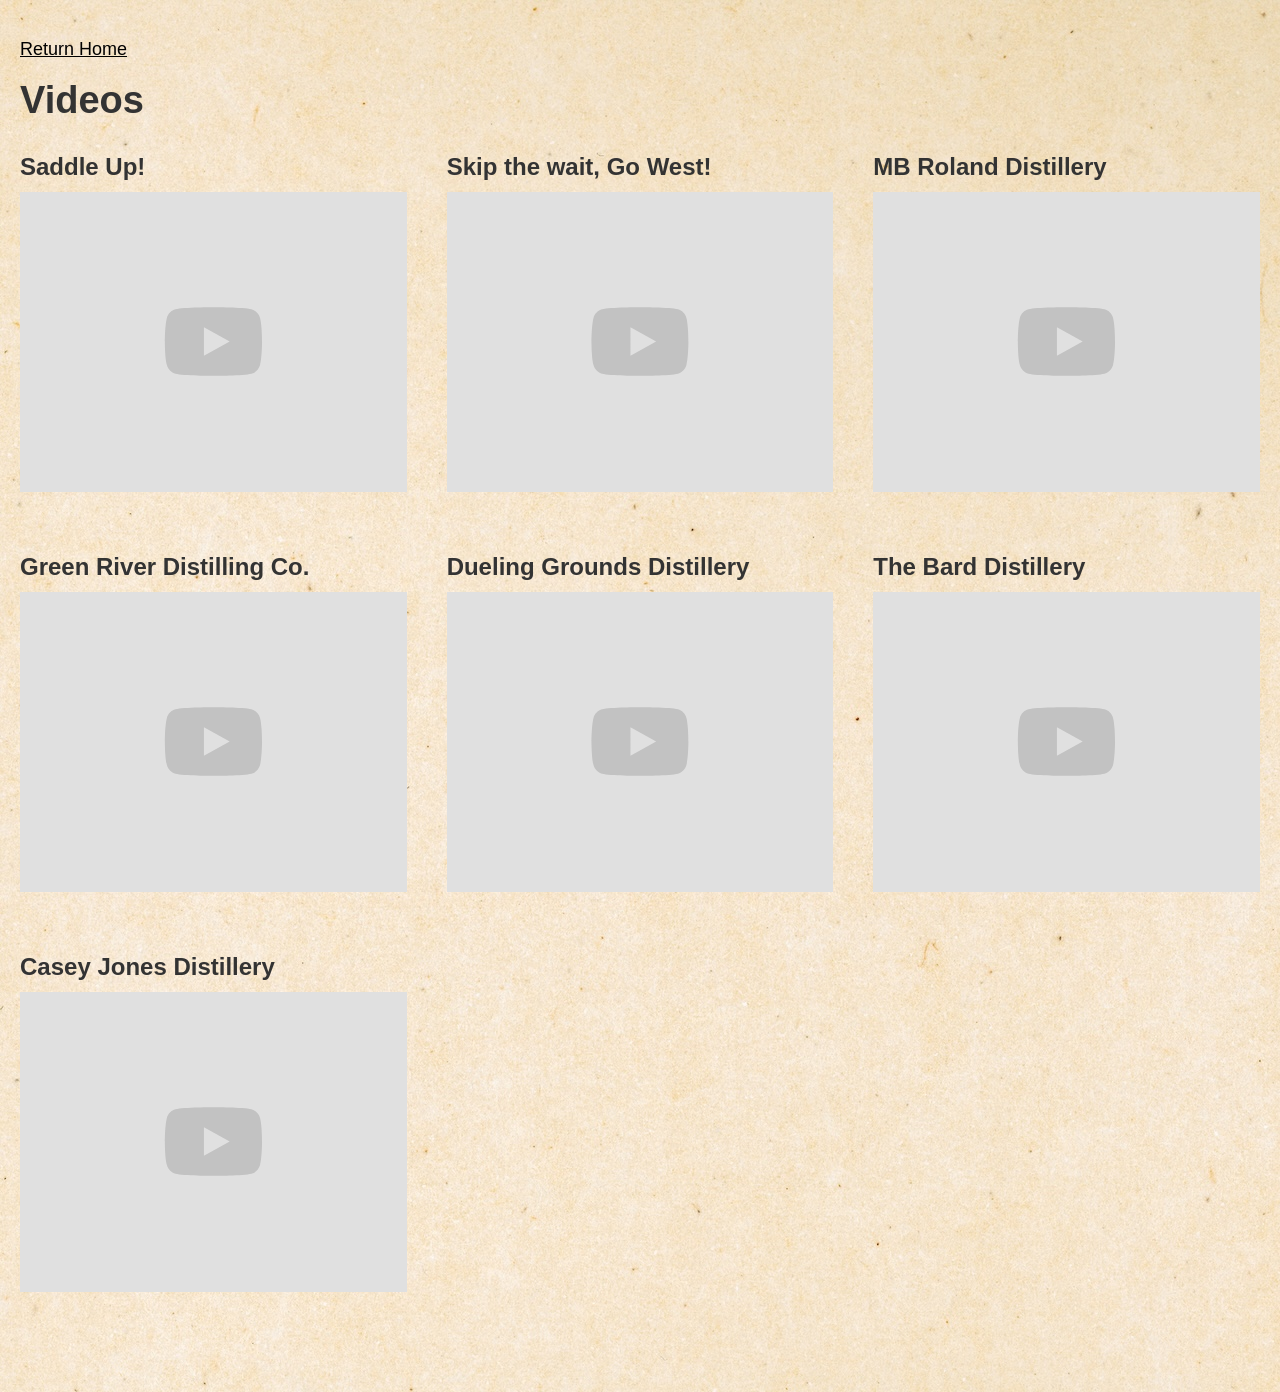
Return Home (73, 49)
